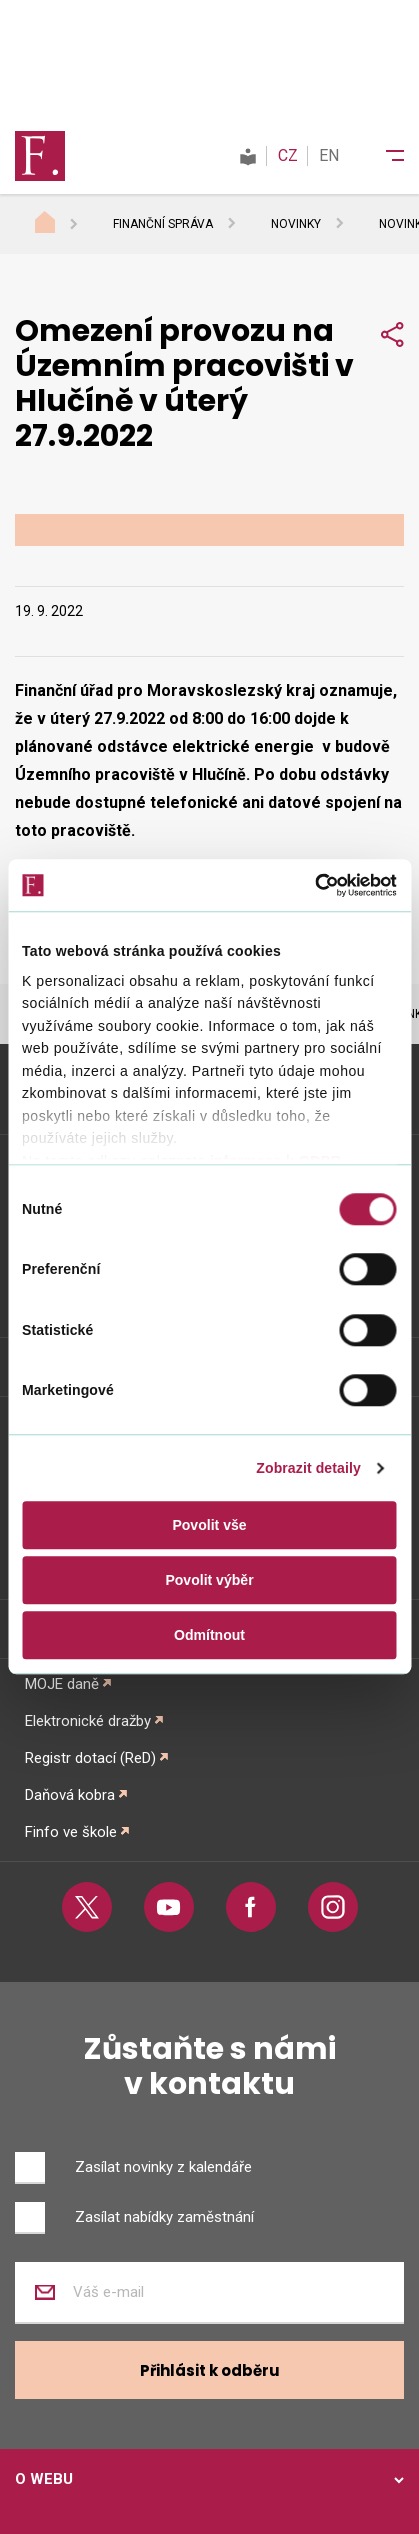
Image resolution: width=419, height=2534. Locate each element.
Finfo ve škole (71, 1832)
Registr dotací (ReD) (90, 1758)
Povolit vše (209, 1525)
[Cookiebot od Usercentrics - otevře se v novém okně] (309, 885)
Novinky (296, 224)
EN (329, 155)
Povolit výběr (209, 1580)
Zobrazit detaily (308, 1468)
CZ (288, 155)
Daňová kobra (70, 1795)
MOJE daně (62, 1684)
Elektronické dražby (88, 1721)
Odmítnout (209, 1636)
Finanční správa (163, 224)
